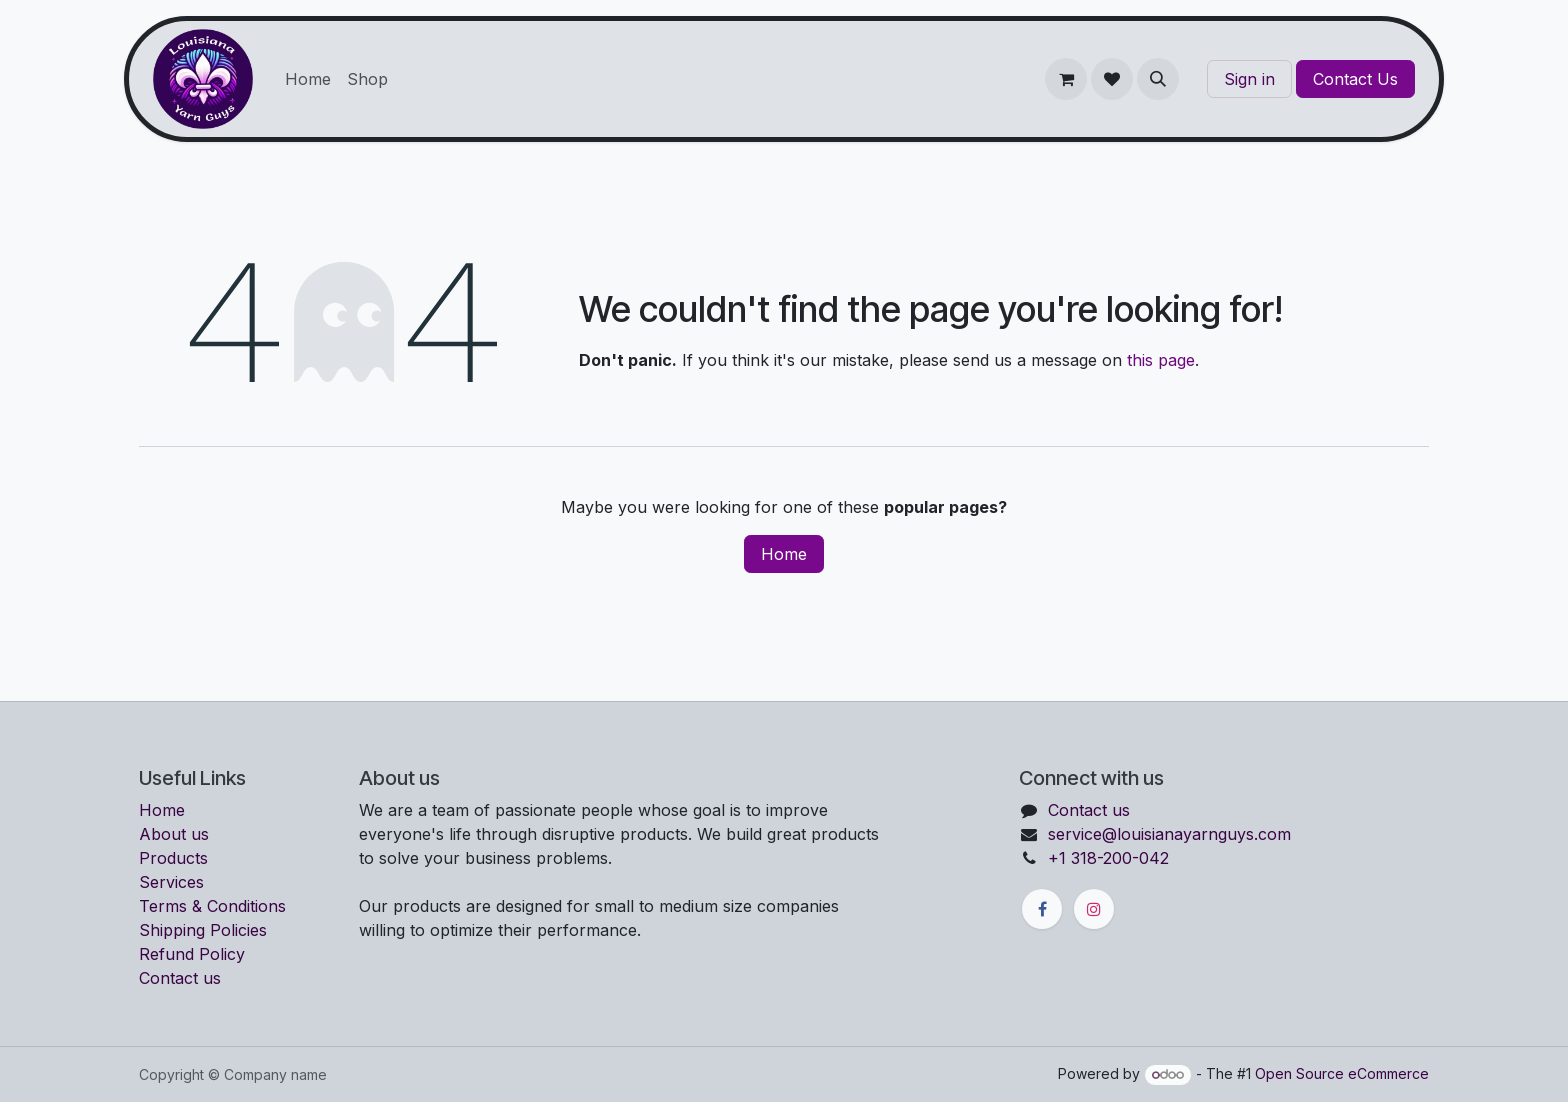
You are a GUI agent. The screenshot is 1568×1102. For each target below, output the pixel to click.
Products (173, 858)
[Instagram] (1094, 909)
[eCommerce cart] (1066, 79)
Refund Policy (192, 954)
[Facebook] (1042, 909)
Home (784, 554)
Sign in (1249, 79)
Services (171, 882)
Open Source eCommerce (1342, 1073)
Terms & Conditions (212, 906)
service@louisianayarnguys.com (1169, 834)
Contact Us (1355, 79)
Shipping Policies (203, 930)
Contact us (180, 978)
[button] (1158, 79)
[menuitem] (308, 79)
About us (174, 834)
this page (1161, 360)
